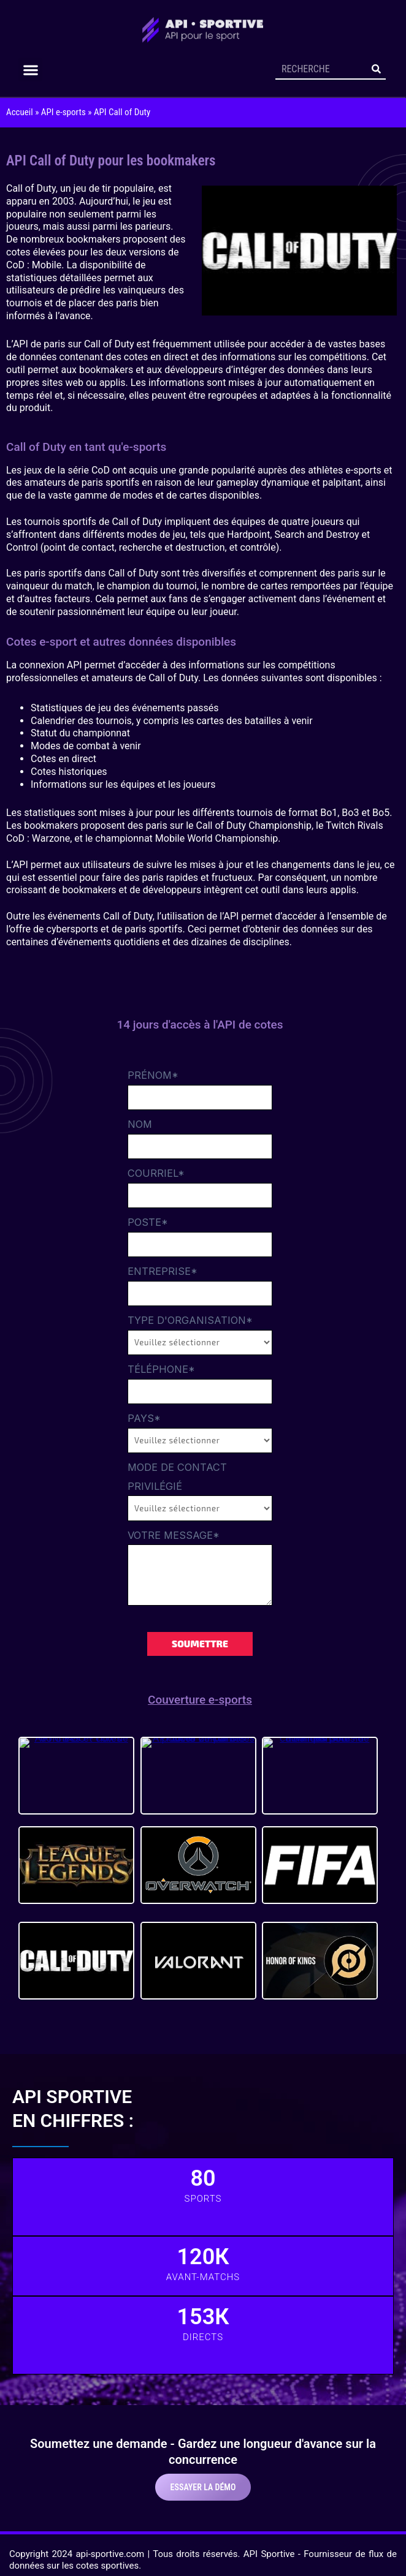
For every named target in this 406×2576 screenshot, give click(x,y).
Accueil (19, 112)
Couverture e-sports (200, 1700)
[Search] (376, 69)
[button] (30, 69)
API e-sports (63, 112)
